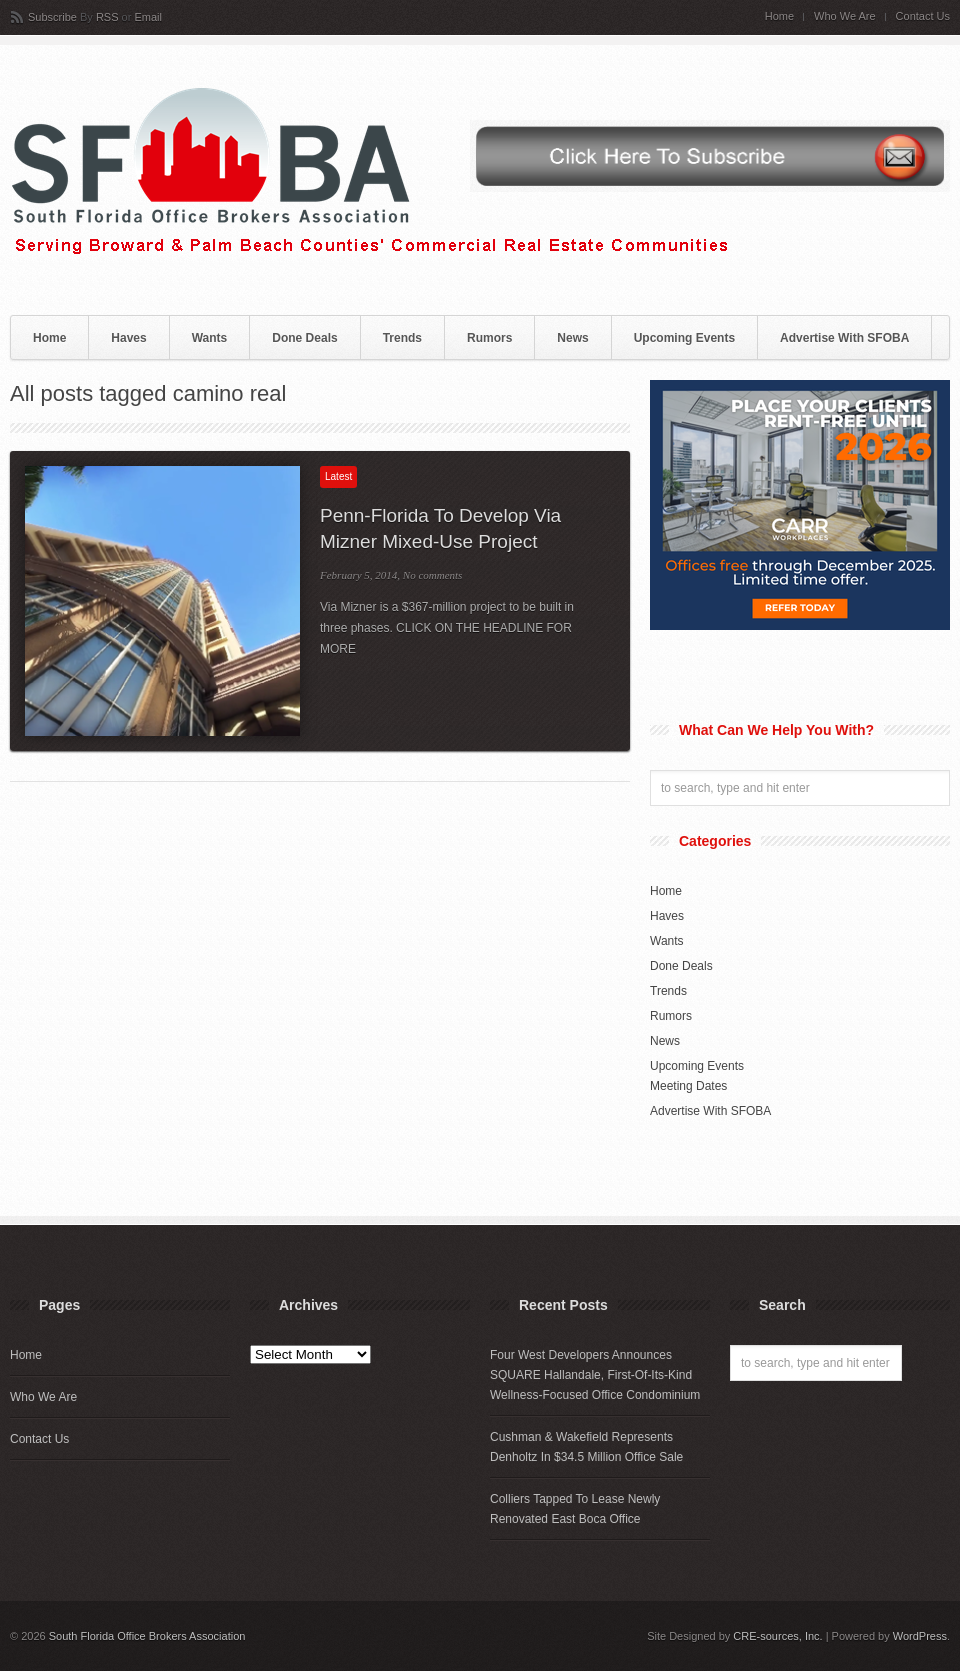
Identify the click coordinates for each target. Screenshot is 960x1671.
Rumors (489, 338)
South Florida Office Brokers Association (147, 1636)
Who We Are (845, 16)
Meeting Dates (688, 1086)
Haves (128, 338)
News (572, 338)
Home (779, 16)
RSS (107, 17)
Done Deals (304, 338)
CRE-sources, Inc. (777, 1636)
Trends (402, 338)
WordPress (920, 1636)
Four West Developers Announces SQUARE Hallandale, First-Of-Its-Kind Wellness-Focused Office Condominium (595, 1375)
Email (148, 17)
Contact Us (923, 16)
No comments (433, 575)
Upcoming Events (684, 338)
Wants (210, 338)
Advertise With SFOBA (844, 338)
